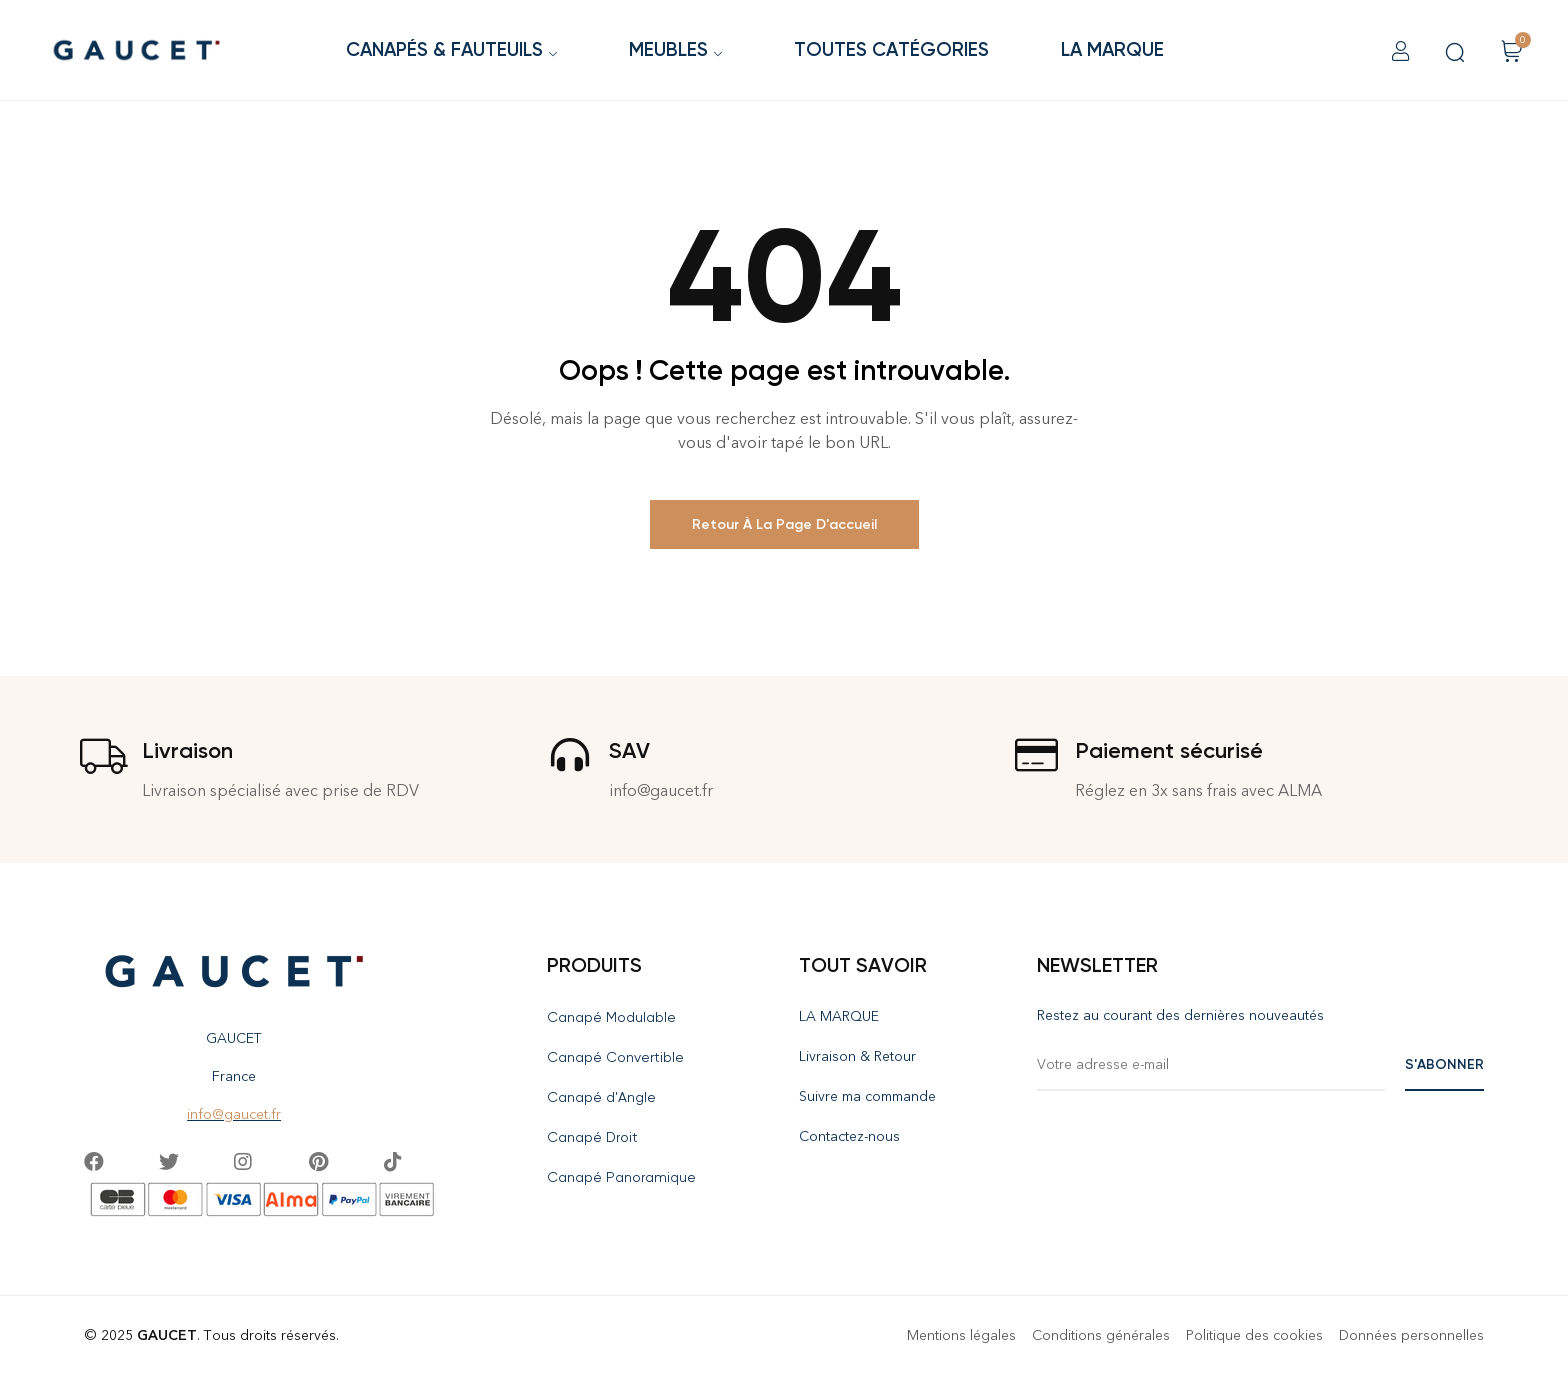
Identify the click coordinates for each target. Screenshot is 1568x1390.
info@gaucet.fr (234, 1114)
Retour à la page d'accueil (784, 524)
